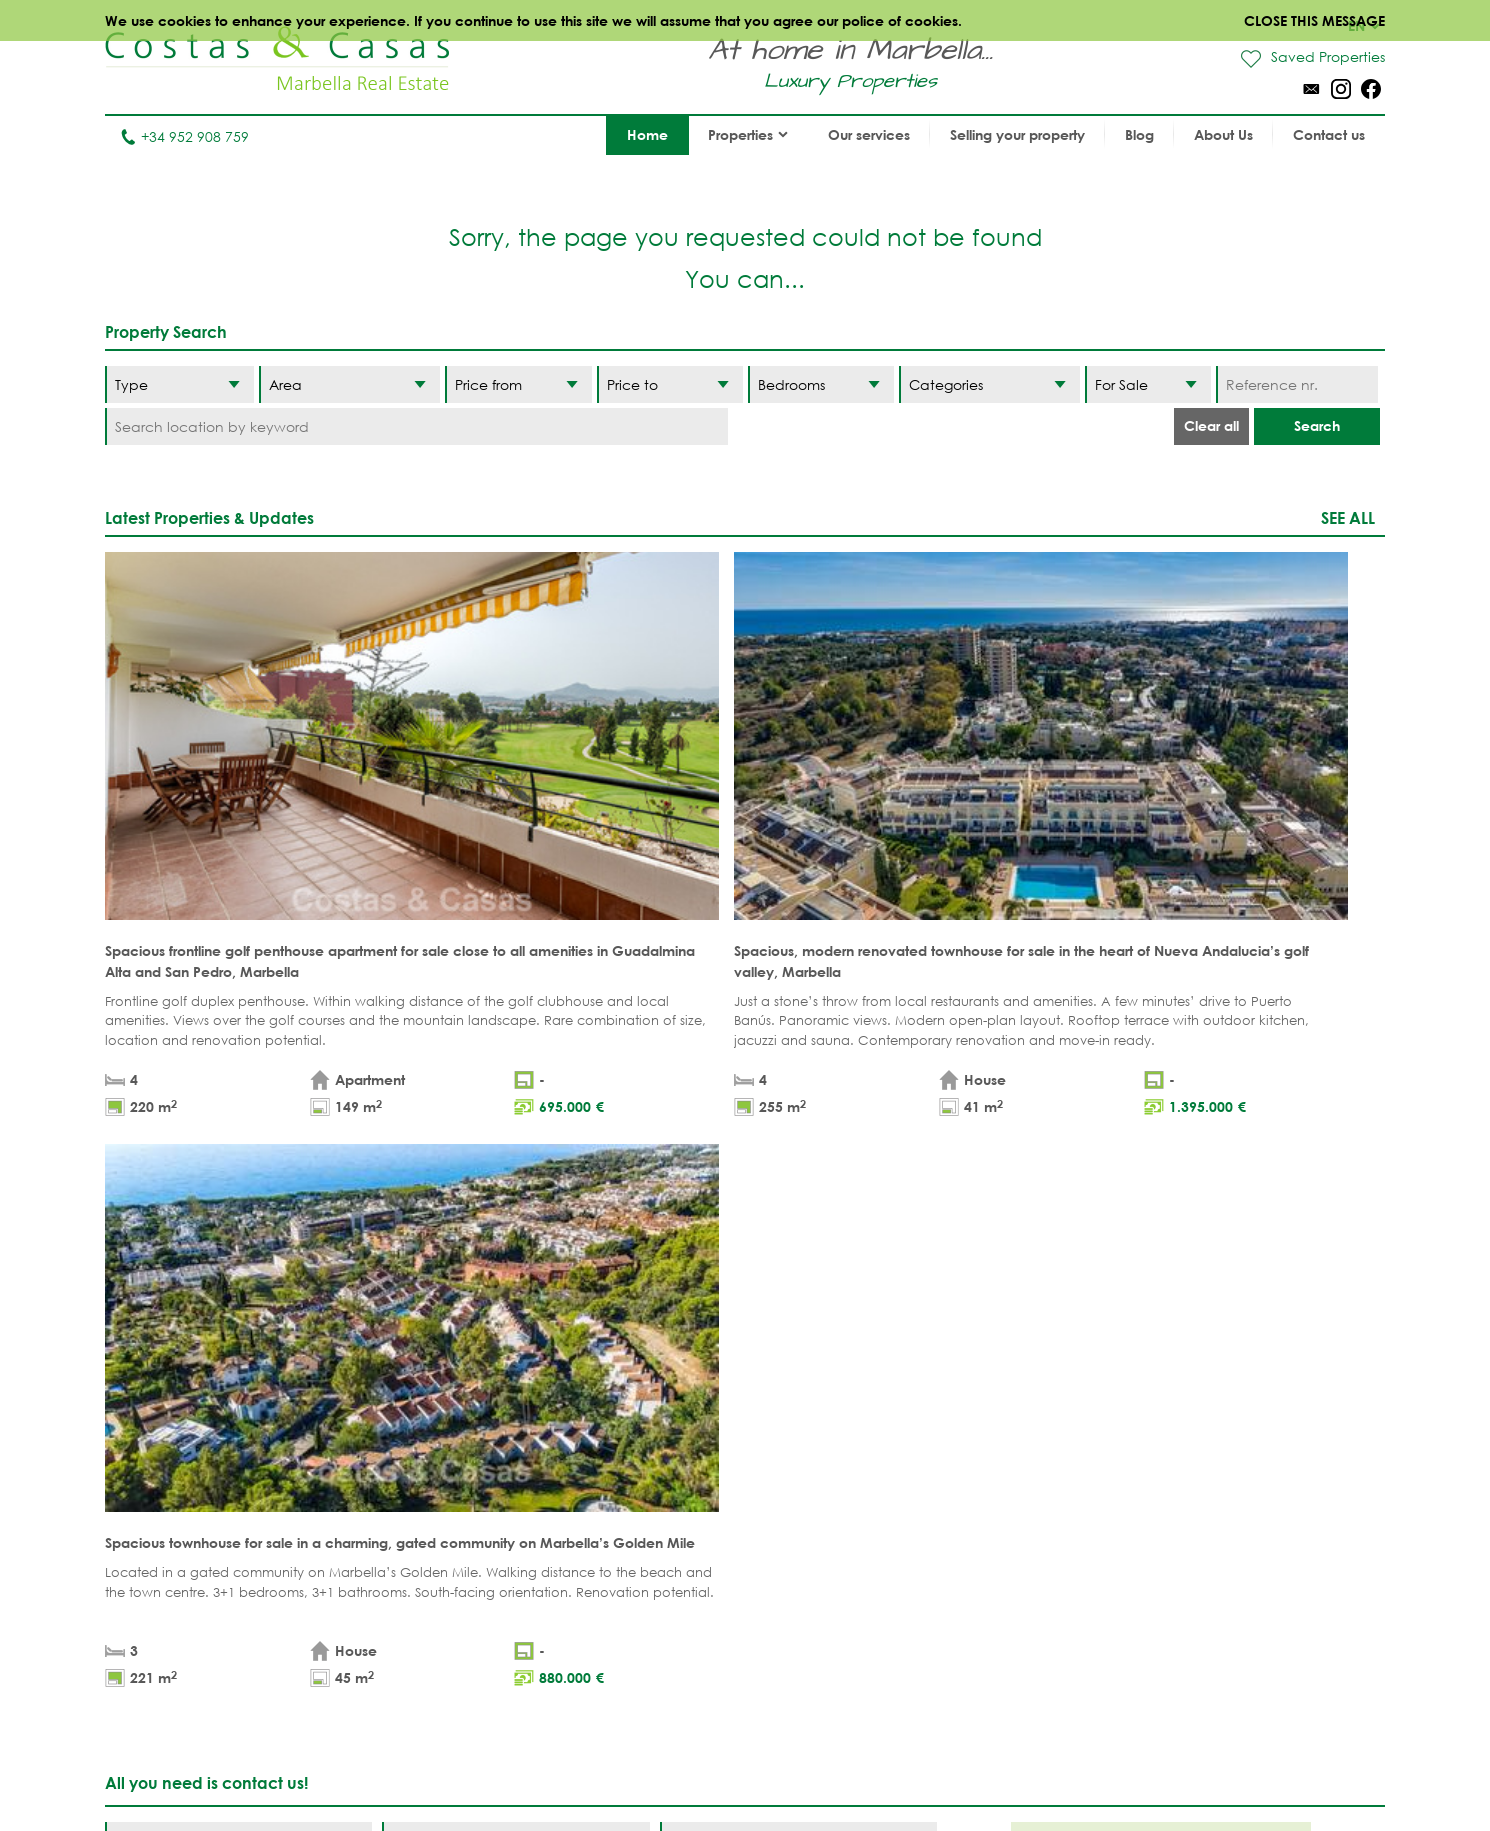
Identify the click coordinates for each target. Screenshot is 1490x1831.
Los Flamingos (990, 1487)
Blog (1139, 134)
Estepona (969, 1518)
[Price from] (518, 384)
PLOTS (434, 1487)
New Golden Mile (999, 1549)
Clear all (1211, 425)
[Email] (515, 1190)
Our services (869, 134)
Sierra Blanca (828, 1549)
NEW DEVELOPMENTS (485, 1518)
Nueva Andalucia (841, 1487)
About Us (1223, 134)
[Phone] (238, 1190)
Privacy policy (800, 1770)
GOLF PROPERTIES (634, 1456)
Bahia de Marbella (844, 1611)
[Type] (179, 384)
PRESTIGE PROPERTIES (646, 1580)
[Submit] (890, 1260)
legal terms (339, 1227)
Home (647, 134)
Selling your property (1017, 134)
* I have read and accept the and (307, 1227)
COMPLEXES (456, 1549)
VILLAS (436, 1456)
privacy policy (440, 1227)
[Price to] (670, 384)
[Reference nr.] (1296, 384)
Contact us (1329, 134)
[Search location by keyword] (416, 426)
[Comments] (798, 1169)
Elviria (800, 1580)
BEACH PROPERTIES (637, 1425)
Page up (745, 1333)
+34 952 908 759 (184, 136)
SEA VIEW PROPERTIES (645, 1487)
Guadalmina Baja (1002, 1611)
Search (1317, 425)
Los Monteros (989, 1580)
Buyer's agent (466, 1580)
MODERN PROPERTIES (647, 1518)
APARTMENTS (458, 1425)
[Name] (238, 1148)
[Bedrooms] (821, 384)
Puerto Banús (826, 1456)
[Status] (1148, 384)
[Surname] (515, 1148)
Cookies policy (917, 1770)
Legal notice (689, 1770)
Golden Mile (822, 1518)
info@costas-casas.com (184, 1734)
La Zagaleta (980, 1456)
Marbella (810, 1425)
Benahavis (974, 1425)
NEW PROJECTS (626, 1549)
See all (1348, 517)
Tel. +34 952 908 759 (172, 1703)
